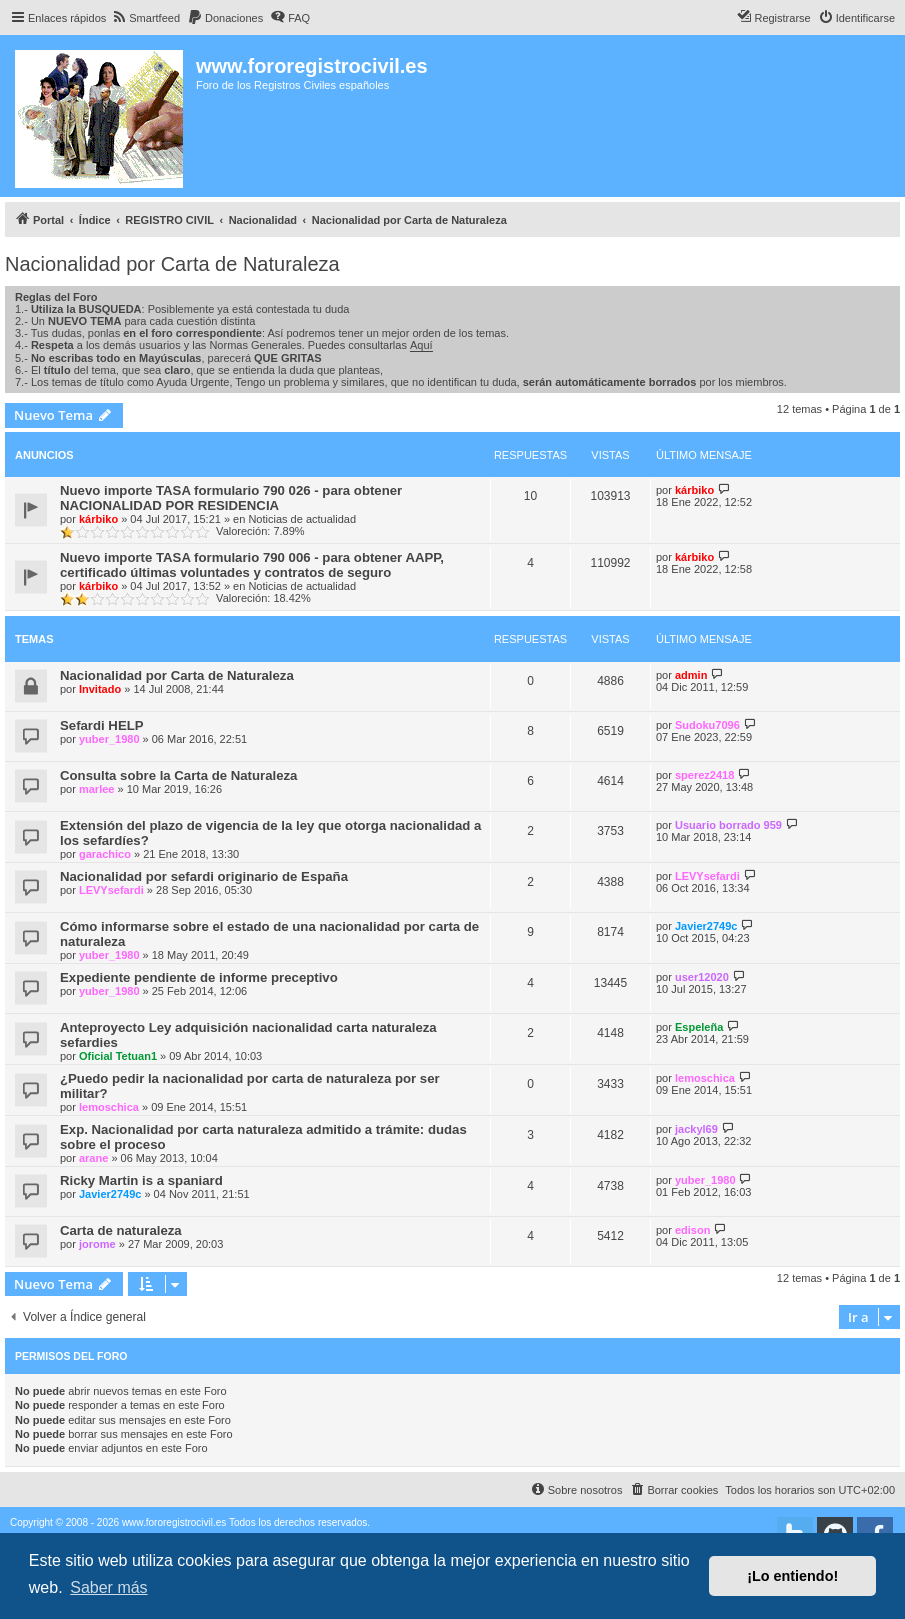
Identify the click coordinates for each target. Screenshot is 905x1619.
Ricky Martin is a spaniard (141, 1180)
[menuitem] (145, 18)
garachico (105, 854)
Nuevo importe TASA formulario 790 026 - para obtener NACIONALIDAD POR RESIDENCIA (231, 498)
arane (93, 1158)
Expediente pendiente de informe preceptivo (199, 977)
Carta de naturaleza (121, 1230)
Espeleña (699, 1027)
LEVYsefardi (111, 890)
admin (691, 675)
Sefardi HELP (102, 725)
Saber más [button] (108, 1587)
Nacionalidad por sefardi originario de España (204, 876)
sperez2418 (704, 775)
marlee (96, 789)
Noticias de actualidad (302, 519)
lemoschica (109, 1107)
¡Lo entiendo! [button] (792, 1576)
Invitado (100, 689)
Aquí (421, 345)
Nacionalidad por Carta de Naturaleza (172, 264)
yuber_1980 (109, 739)
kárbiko (98, 519)
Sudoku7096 (707, 725)
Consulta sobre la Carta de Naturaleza (178, 775)
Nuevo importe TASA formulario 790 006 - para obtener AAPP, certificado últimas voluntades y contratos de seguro (252, 565)
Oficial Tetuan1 (118, 1056)
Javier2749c (706, 926)
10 (530, 496)
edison (692, 1230)
